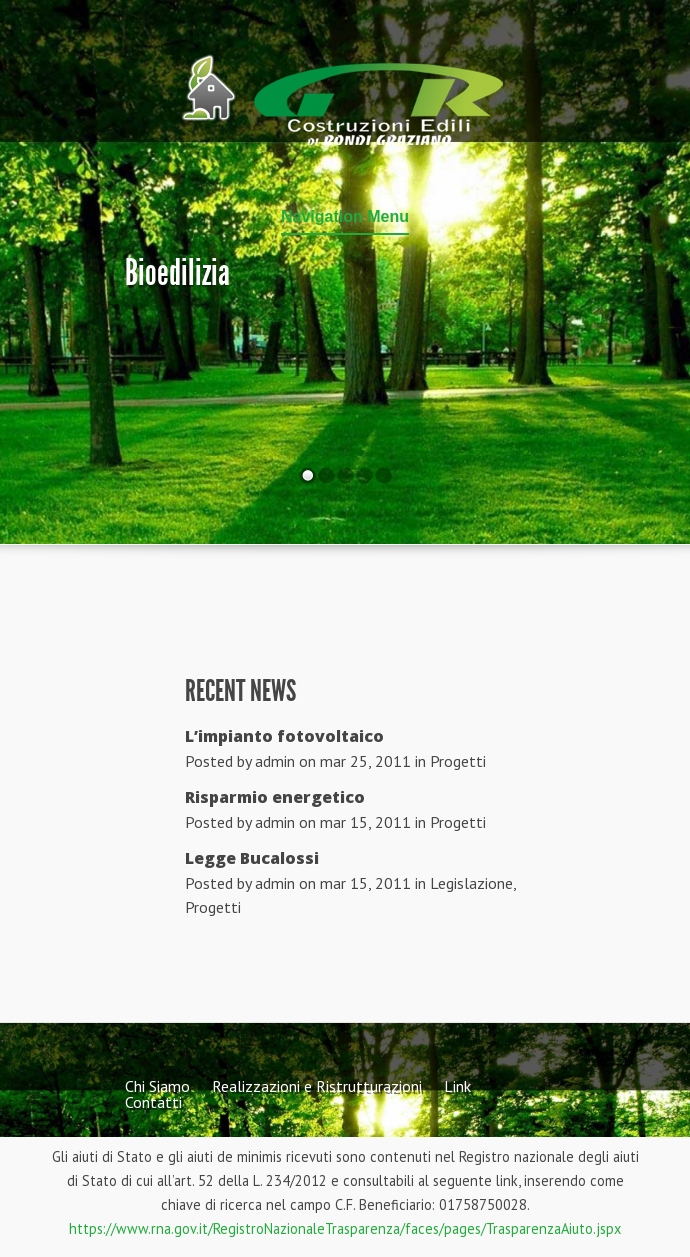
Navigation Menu (345, 217)
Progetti (458, 761)
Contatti (153, 1102)
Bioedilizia (177, 273)
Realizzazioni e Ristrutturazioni (317, 1086)
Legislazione (471, 883)
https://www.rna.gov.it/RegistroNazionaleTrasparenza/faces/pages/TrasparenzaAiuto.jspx (345, 1228)
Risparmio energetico (275, 797)
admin (275, 761)
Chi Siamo (157, 1086)
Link (457, 1086)
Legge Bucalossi (252, 858)
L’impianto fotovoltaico (284, 736)
